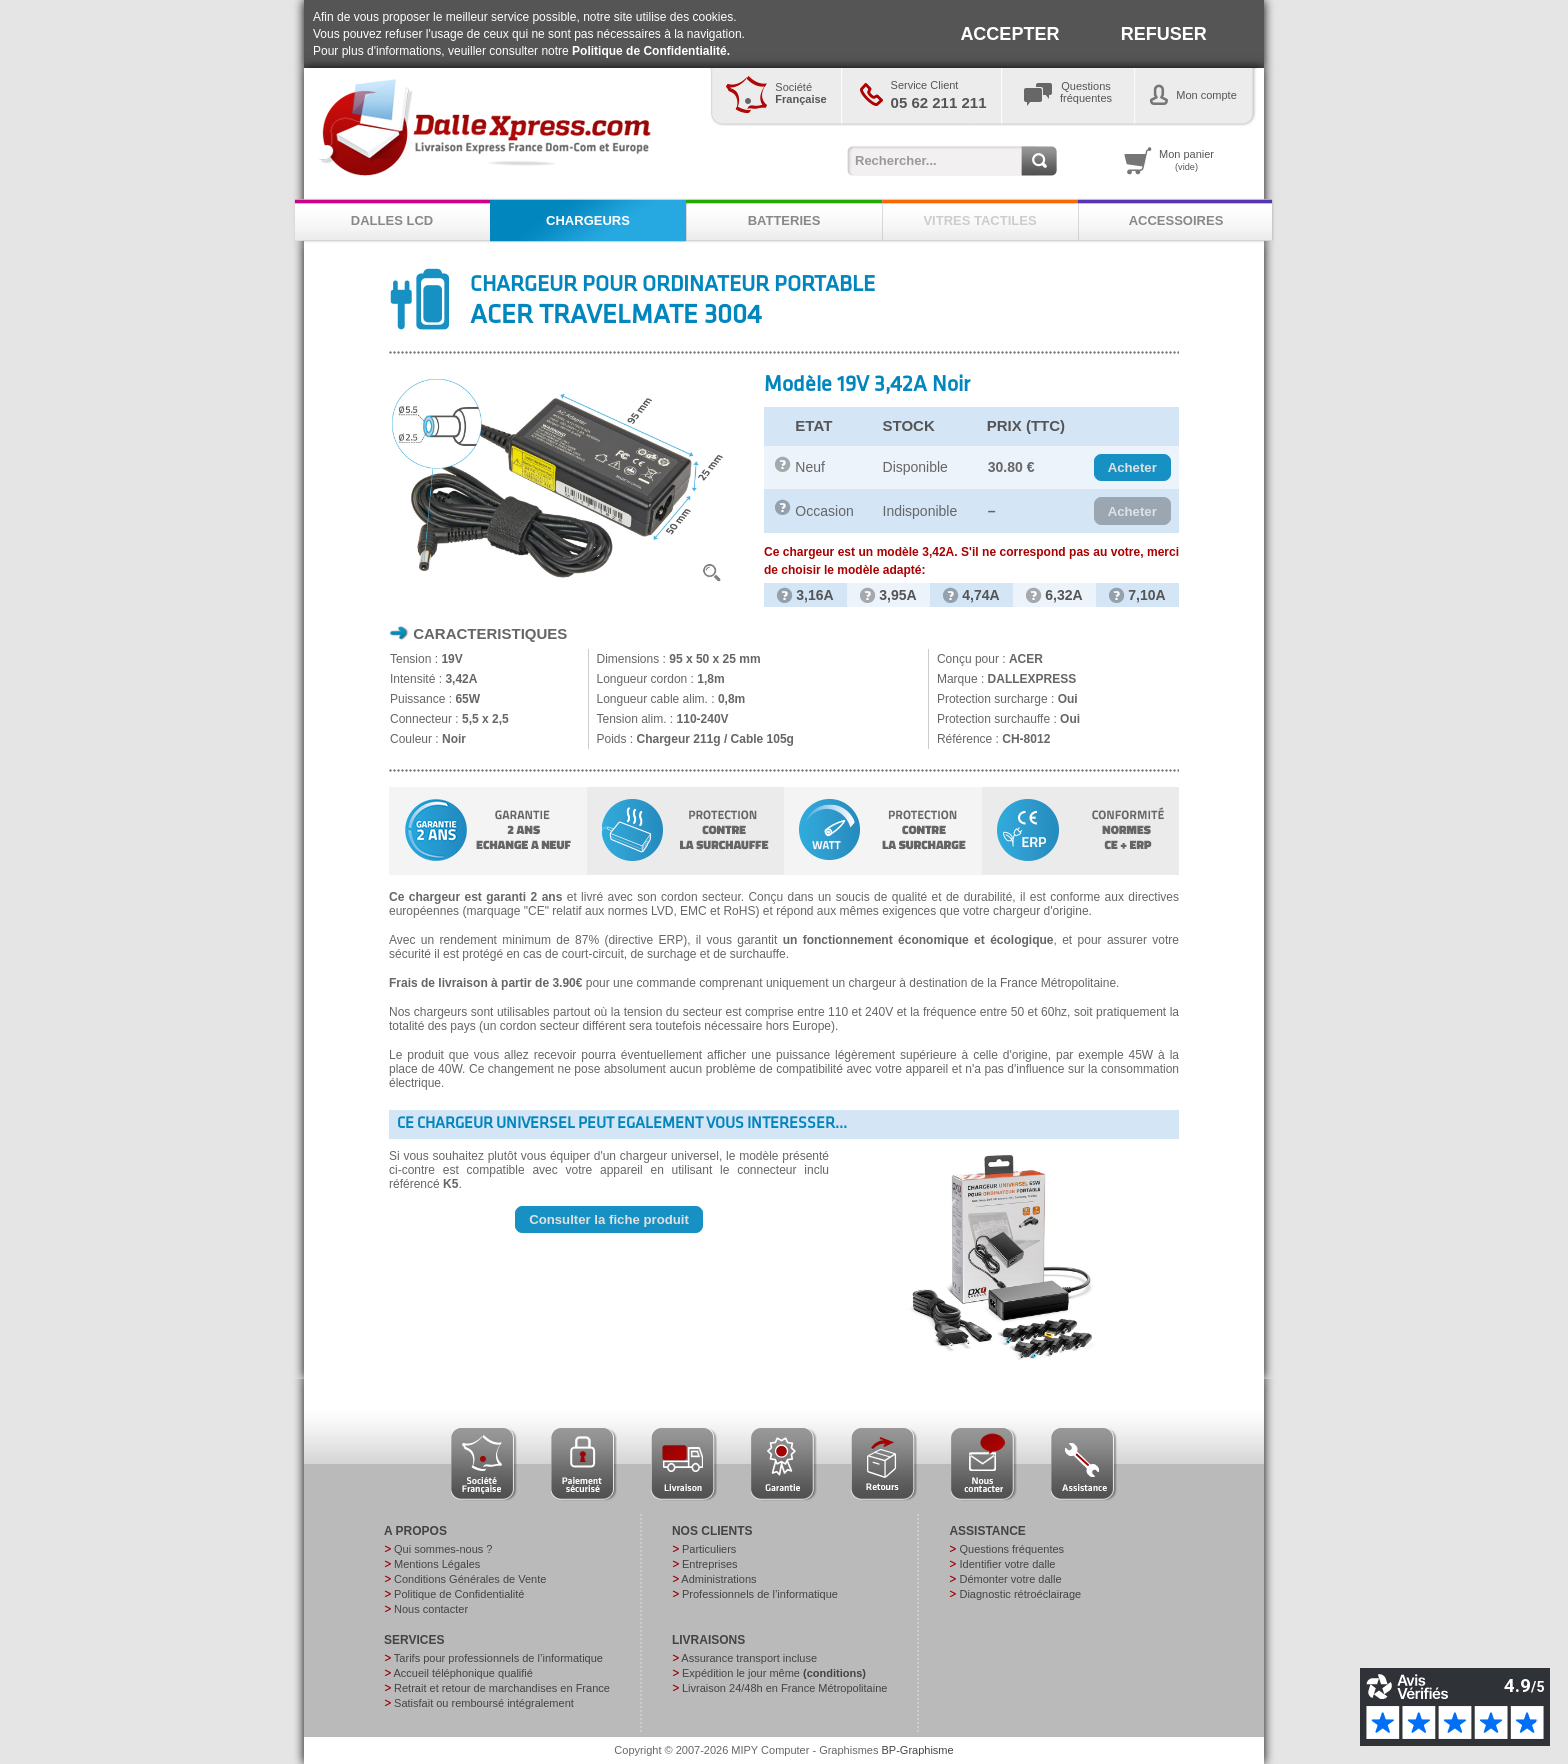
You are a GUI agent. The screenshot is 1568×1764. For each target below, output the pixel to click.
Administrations (718, 1579)
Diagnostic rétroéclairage (1020, 1594)
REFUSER (1164, 34)
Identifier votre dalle (1007, 1564)
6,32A (1054, 595)
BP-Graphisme (918, 1750)
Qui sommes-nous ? (443, 1549)
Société (800, 93)
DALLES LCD (392, 220)
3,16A (805, 595)
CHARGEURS (588, 220)
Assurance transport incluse (749, 1658)
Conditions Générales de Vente (470, 1579)
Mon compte (1206, 95)
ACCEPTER (1009, 34)
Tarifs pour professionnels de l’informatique (498, 1658)
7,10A (1137, 595)
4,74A (971, 595)
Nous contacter (431, 1609)
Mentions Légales (437, 1564)
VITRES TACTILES (979, 220)
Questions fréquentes (1011, 1549)
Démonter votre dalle (1010, 1579)
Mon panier (1186, 160)
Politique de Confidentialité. (651, 51)
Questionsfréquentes (1086, 92)
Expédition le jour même (774, 1673)
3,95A (888, 595)
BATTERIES (784, 220)
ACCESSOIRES (1176, 220)
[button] (1132, 468)
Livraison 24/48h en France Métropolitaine (784, 1688)
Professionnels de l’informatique (760, 1594)
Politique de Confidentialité (459, 1594)
